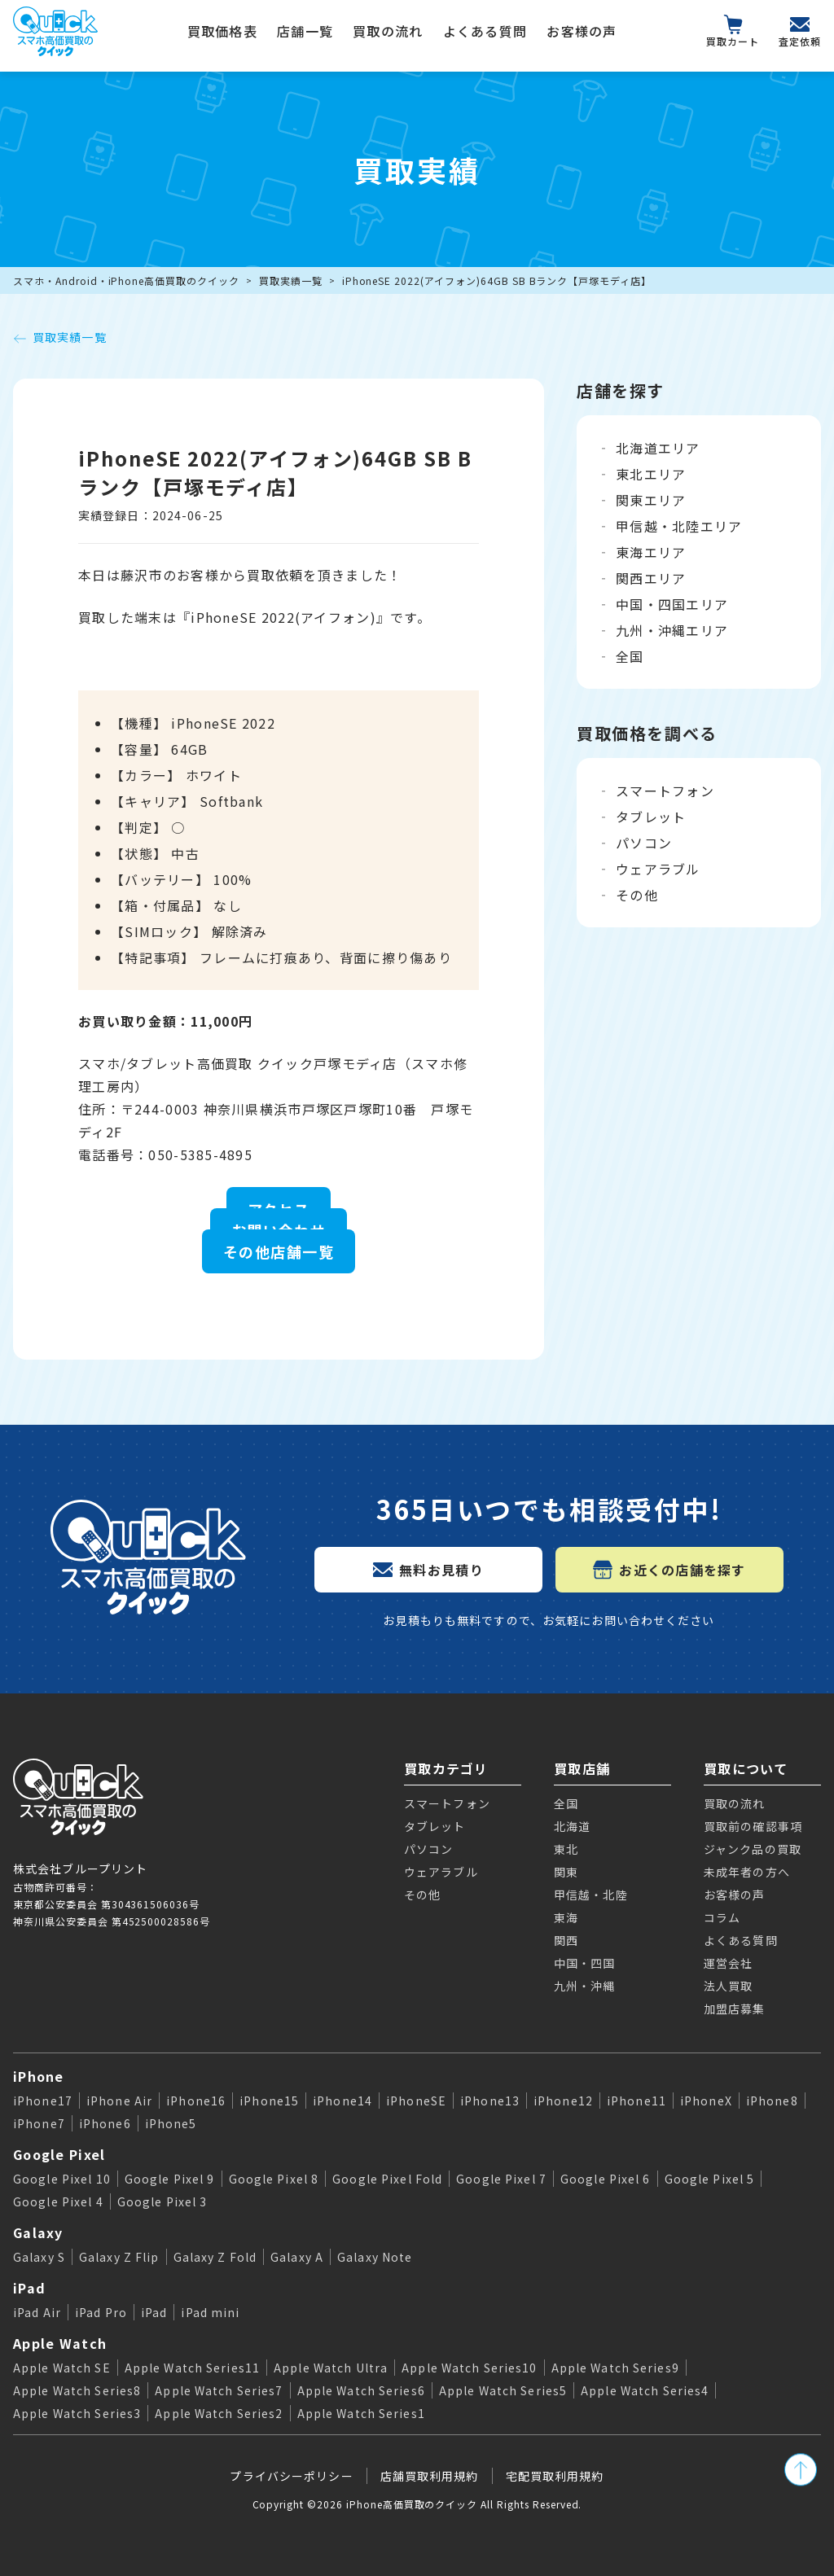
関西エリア (651, 578)
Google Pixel (59, 2154)
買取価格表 (222, 31)
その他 (637, 895)
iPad (29, 2288)
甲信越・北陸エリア (679, 526)
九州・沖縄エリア (672, 630)
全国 (630, 656)
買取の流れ (388, 31)
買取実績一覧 (291, 280)
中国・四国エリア (672, 604)
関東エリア (651, 500)
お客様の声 (581, 31)
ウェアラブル (658, 868)
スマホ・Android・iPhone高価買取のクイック (126, 280)
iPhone (38, 2076)
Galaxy (38, 2232)
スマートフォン (665, 790)
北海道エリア (658, 448)
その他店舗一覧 (278, 1251)
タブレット (651, 816)
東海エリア (651, 552)
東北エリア (651, 474)
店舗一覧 (305, 31)
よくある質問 (485, 31)
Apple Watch (60, 2343)
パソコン (644, 842)
